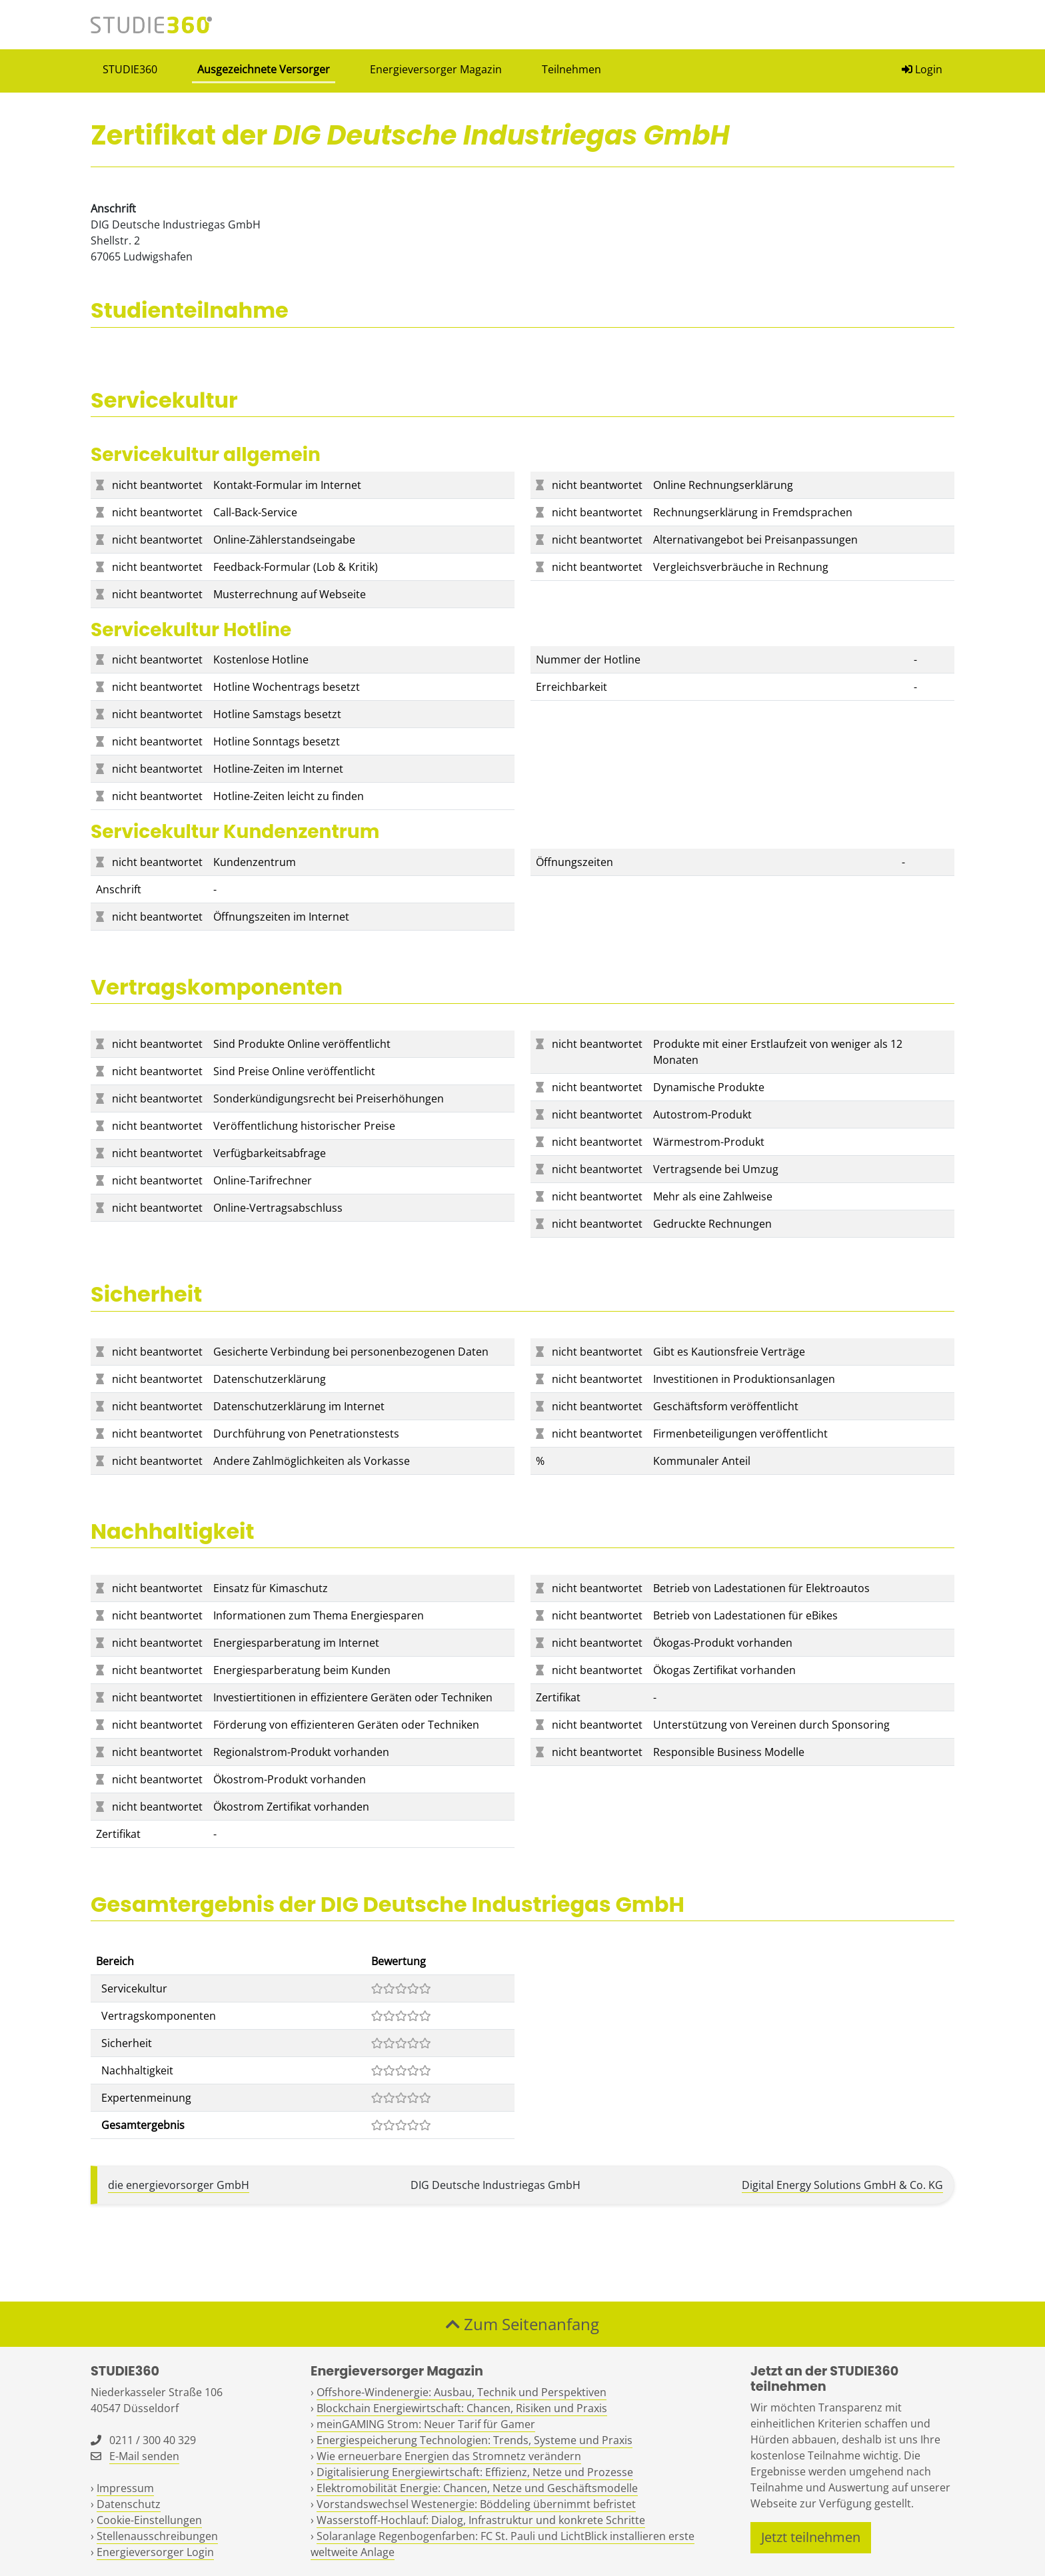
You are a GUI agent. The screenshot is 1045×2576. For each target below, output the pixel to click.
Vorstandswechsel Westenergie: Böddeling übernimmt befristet (476, 2504)
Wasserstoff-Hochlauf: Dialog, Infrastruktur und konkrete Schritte (481, 2520)
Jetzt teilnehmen (810, 2537)
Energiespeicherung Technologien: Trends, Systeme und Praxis (474, 2440)
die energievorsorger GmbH (178, 2185)
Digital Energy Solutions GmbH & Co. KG (842, 2185)
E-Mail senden (144, 2456)
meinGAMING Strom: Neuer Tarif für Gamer (426, 2424)
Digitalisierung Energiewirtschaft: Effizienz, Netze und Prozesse (475, 2472)
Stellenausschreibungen (157, 2536)
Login (922, 69)
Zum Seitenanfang (522, 2324)
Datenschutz (129, 2504)
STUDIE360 (130, 69)
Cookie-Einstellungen (149, 2520)
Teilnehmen (571, 69)
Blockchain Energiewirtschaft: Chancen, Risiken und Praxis (462, 2408)
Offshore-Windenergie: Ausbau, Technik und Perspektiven (461, 2392)
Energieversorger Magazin (436, 69)
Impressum (125, 2488)
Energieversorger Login (155, 2552)
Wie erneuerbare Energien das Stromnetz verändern (449, 2456)
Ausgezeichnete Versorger (263, 69)
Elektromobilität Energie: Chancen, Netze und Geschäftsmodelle (477, 2488)
